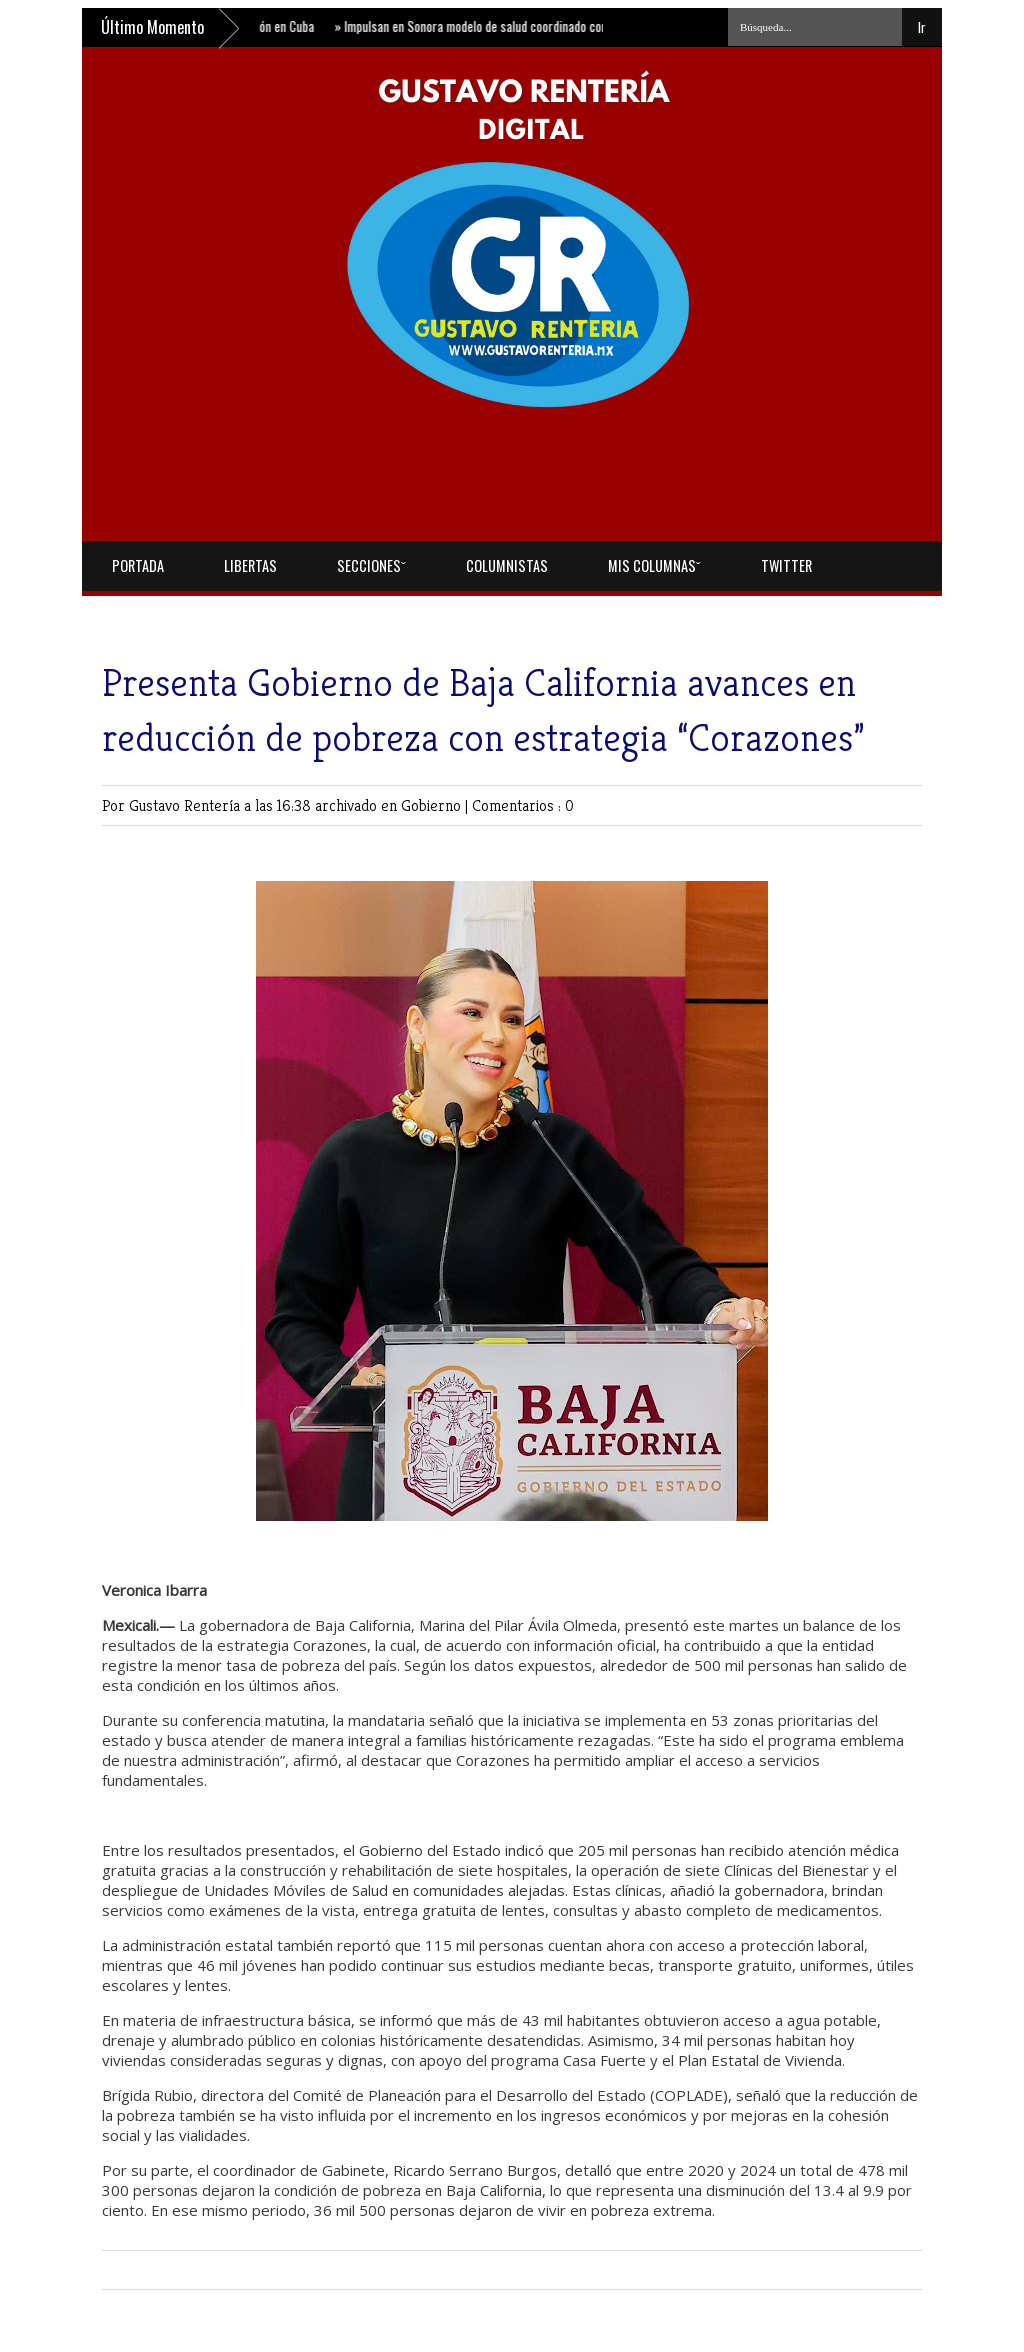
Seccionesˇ (371, 565)
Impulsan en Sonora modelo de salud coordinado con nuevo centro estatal (530, 26)
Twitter (786, 565)
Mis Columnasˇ (654, 565)
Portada (138, 565)
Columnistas (507, 565)
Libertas (250, 565)
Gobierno (433, 805)
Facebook (140, 615)
